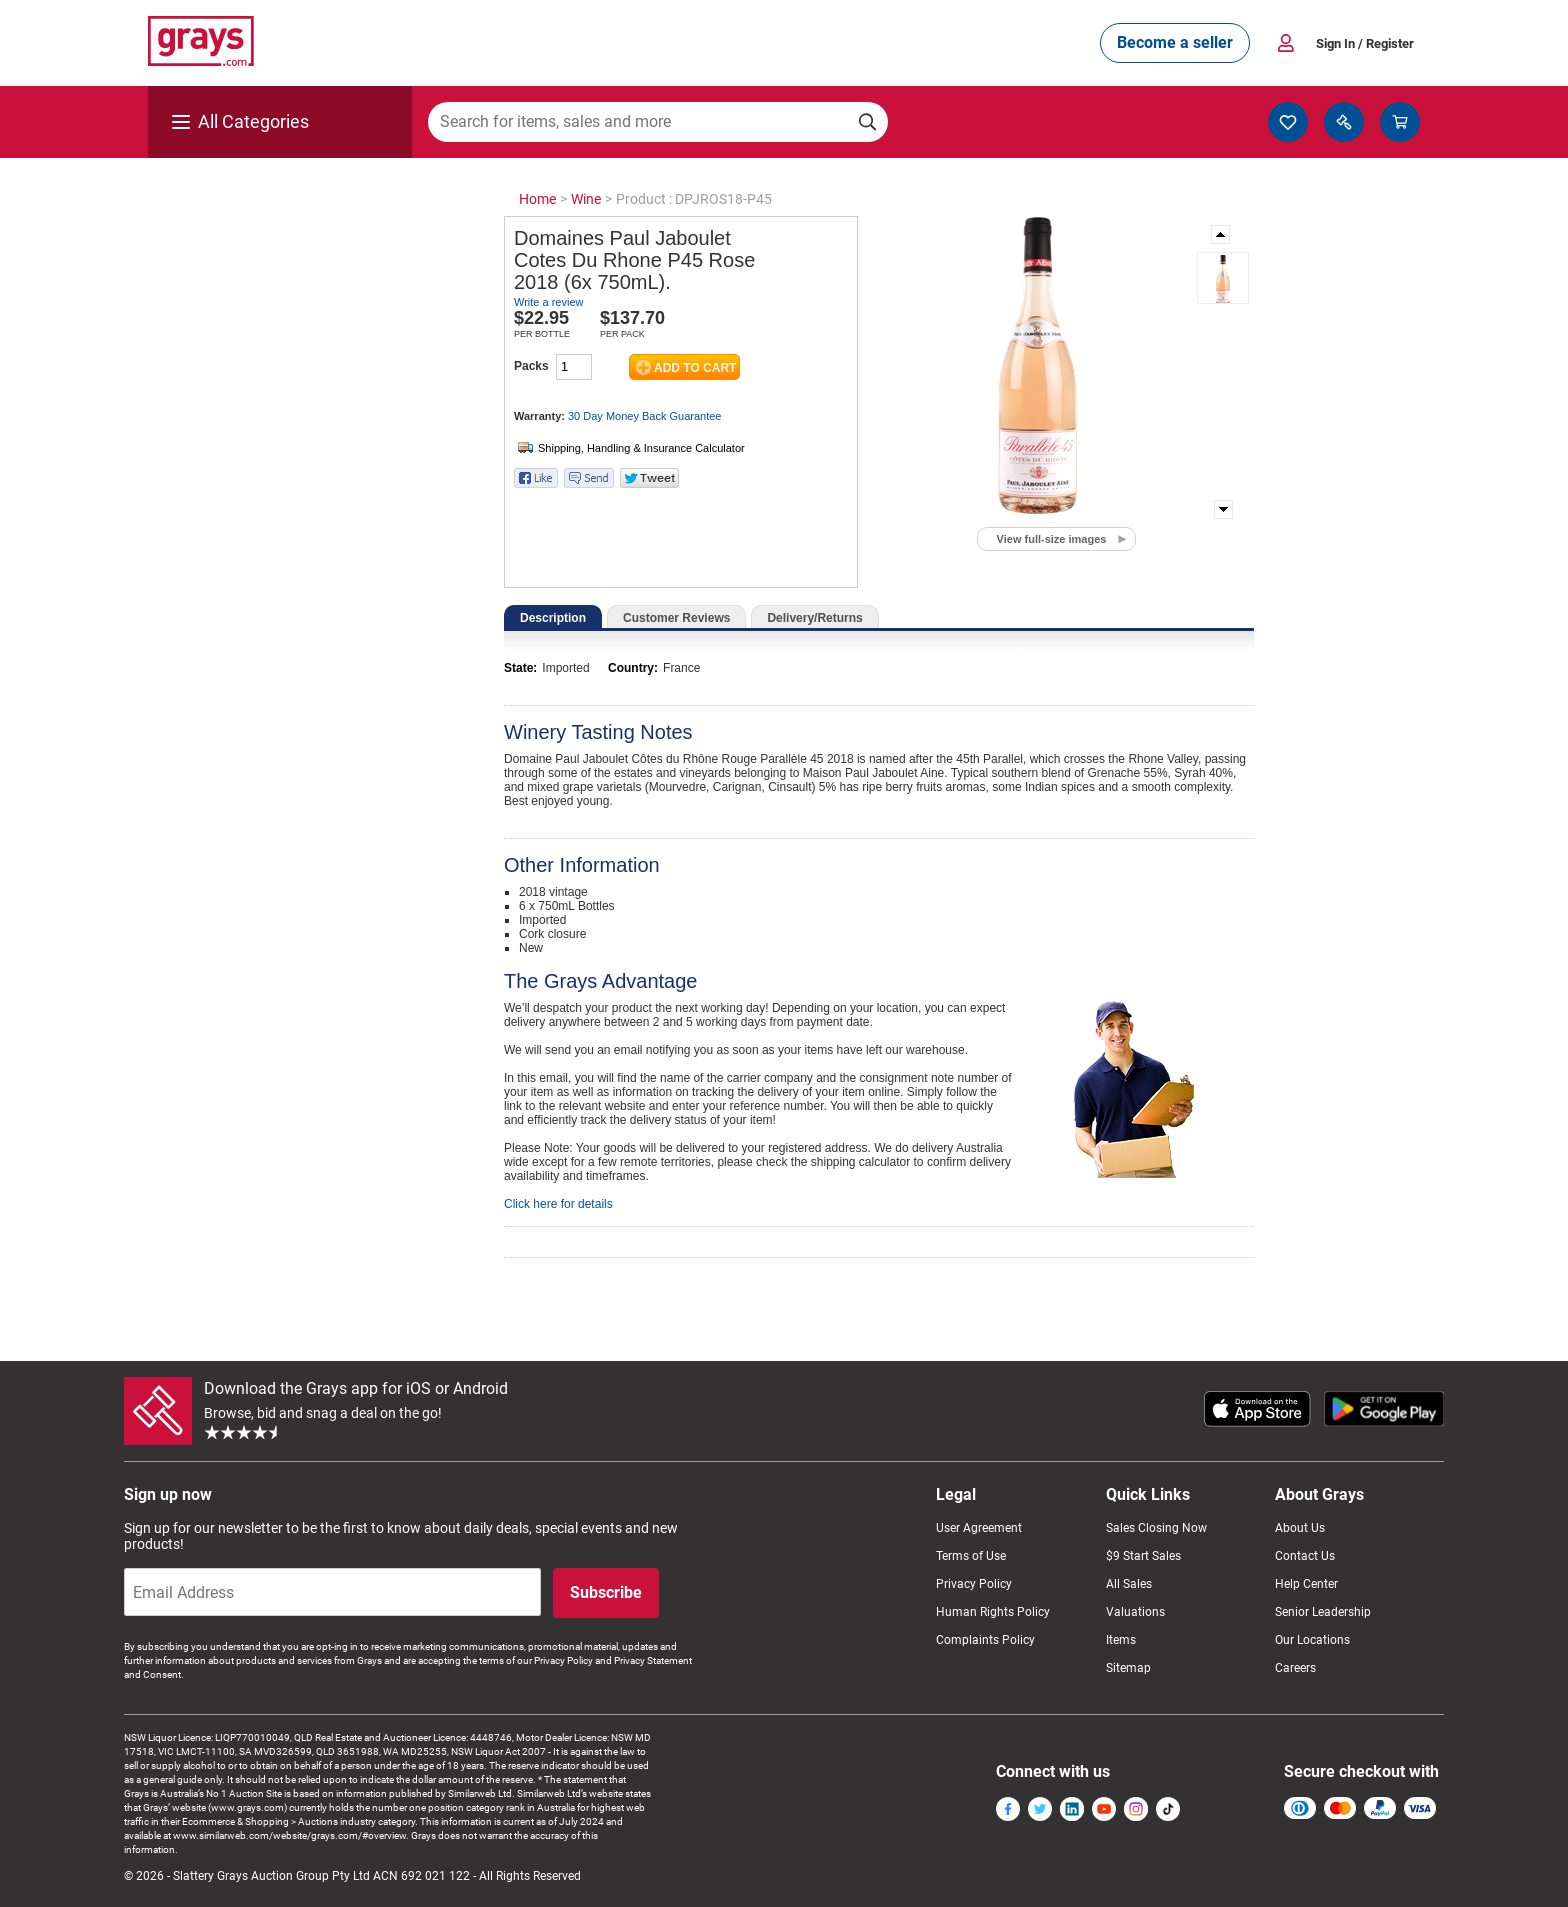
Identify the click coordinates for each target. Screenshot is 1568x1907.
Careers (1295, 1668)
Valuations (1135, 1612)
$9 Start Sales (1143, 1556)
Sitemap (1128, 1668)
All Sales (1129, 1584)
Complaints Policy (985, 1640)
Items (1121, 1640)
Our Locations (1312, 1640)
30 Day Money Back (644, 416)
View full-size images (1052, 539)
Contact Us (1305, 1556)
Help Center (1306, 1584)
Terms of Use (971, 1556)
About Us (1300, 1528)
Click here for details (558, 1204)
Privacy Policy (974, 1584)
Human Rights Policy (993, 1612)
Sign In (1365, 43)
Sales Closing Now (1156, 1528)
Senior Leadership (1323, 1612)
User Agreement (979, 1528)
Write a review (548, 302)
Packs (531, 366)
